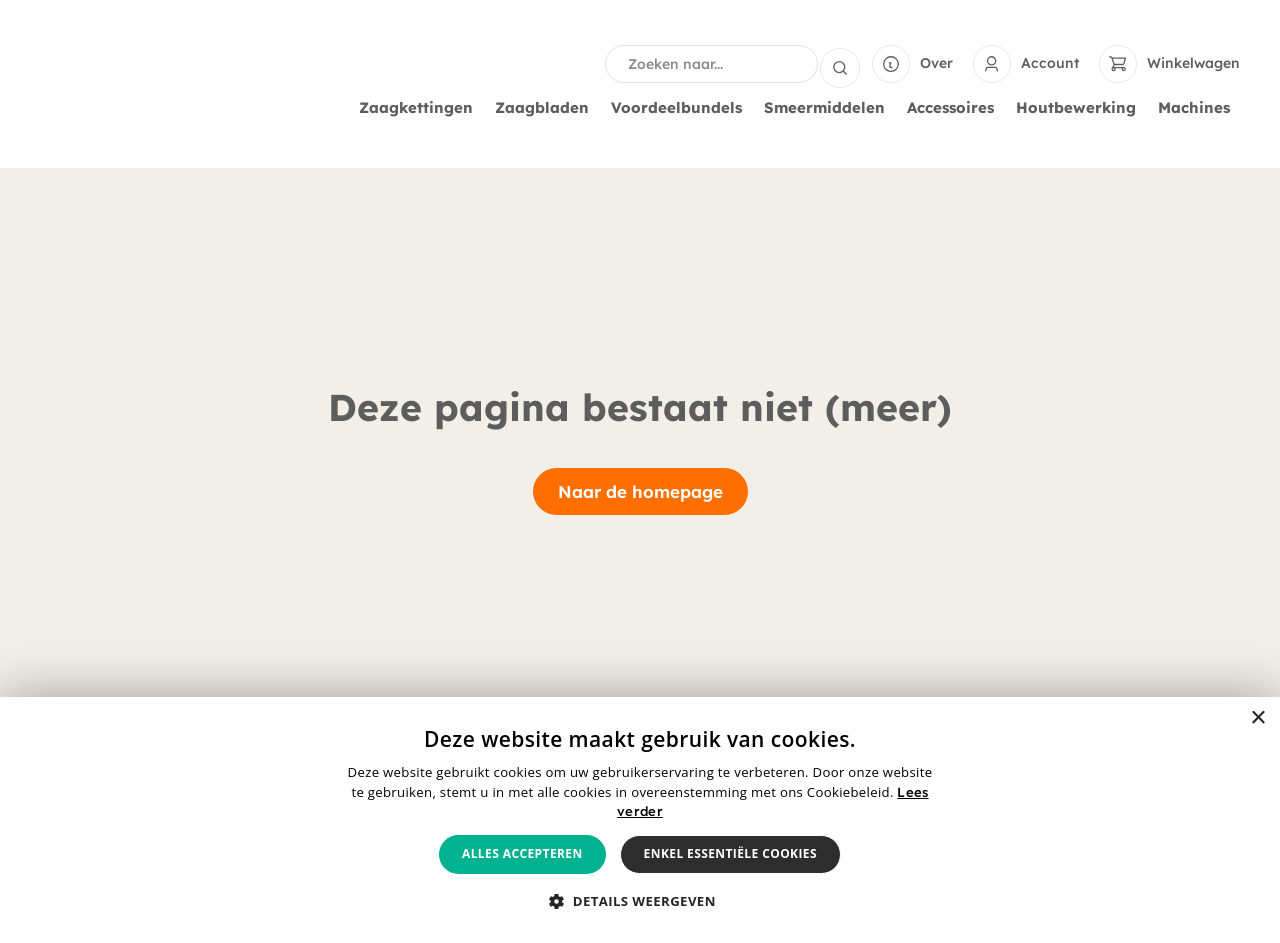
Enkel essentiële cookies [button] (730, 853)
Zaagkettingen (421, 108)
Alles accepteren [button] (522, 853)
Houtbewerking (1081, 108)
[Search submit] (840, 64)
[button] (640, 902)
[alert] (640, 820)
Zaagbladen (547, 108)
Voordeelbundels (681, 108)
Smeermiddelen (829, 108)
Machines (1199, 108)
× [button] (1257, 718)
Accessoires (955, 108)
